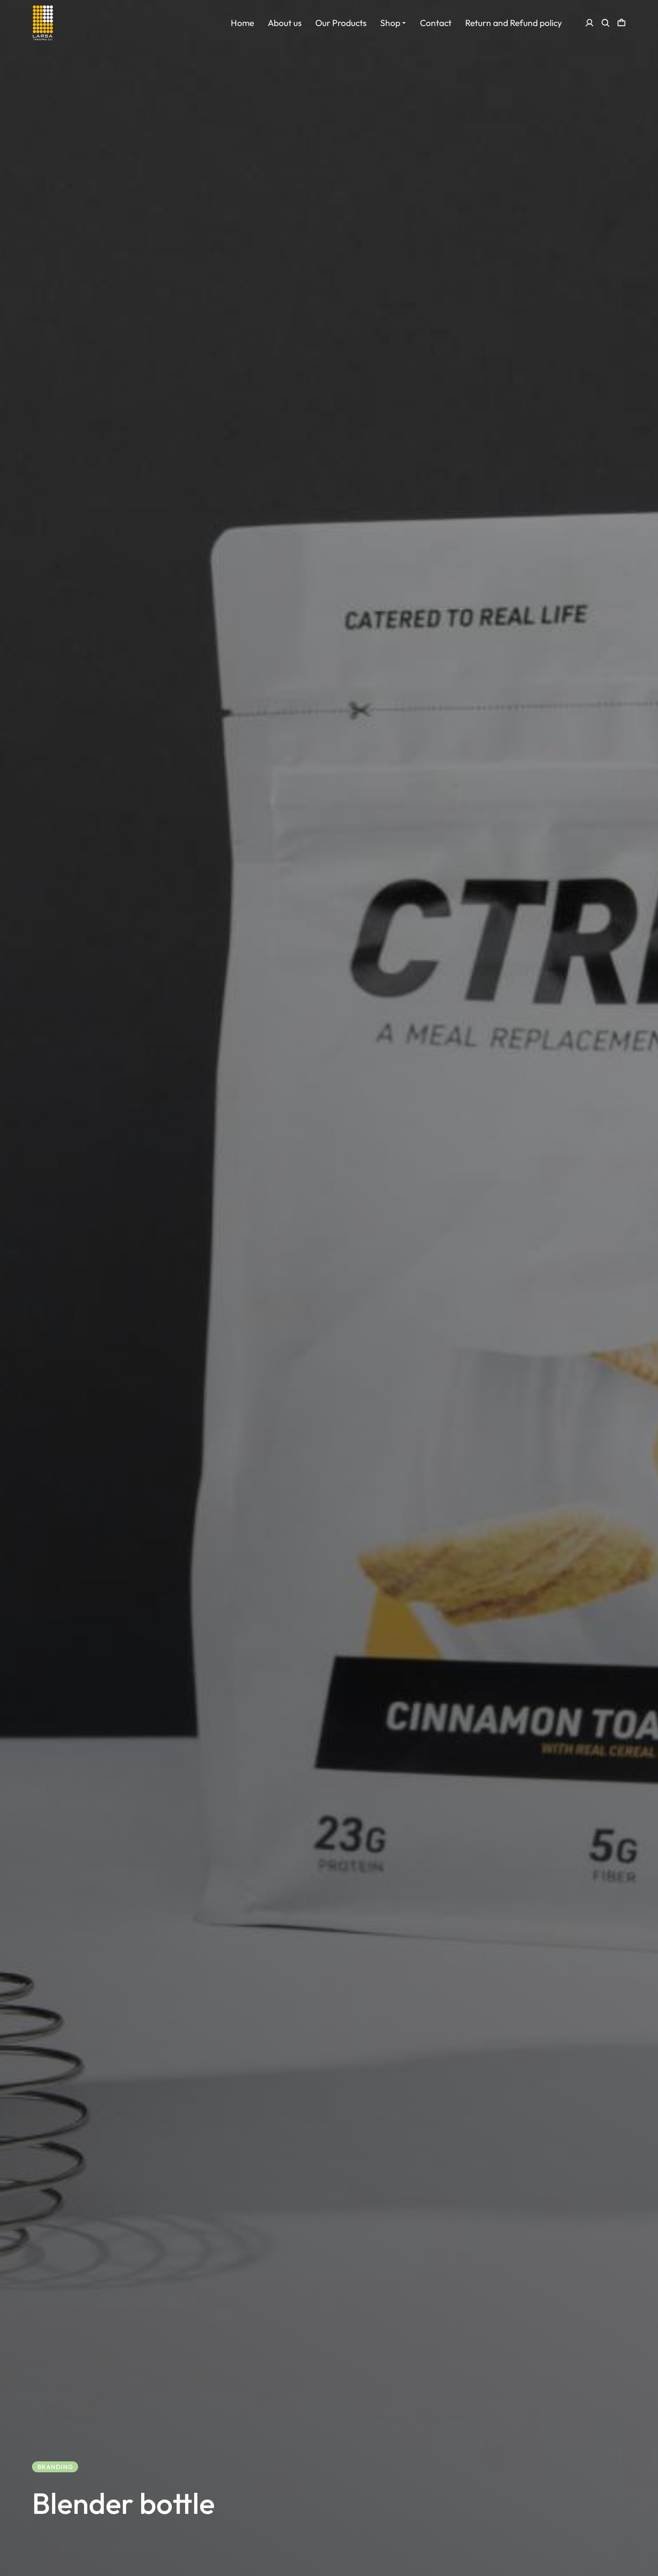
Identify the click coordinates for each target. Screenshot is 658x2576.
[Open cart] (621, 22)
